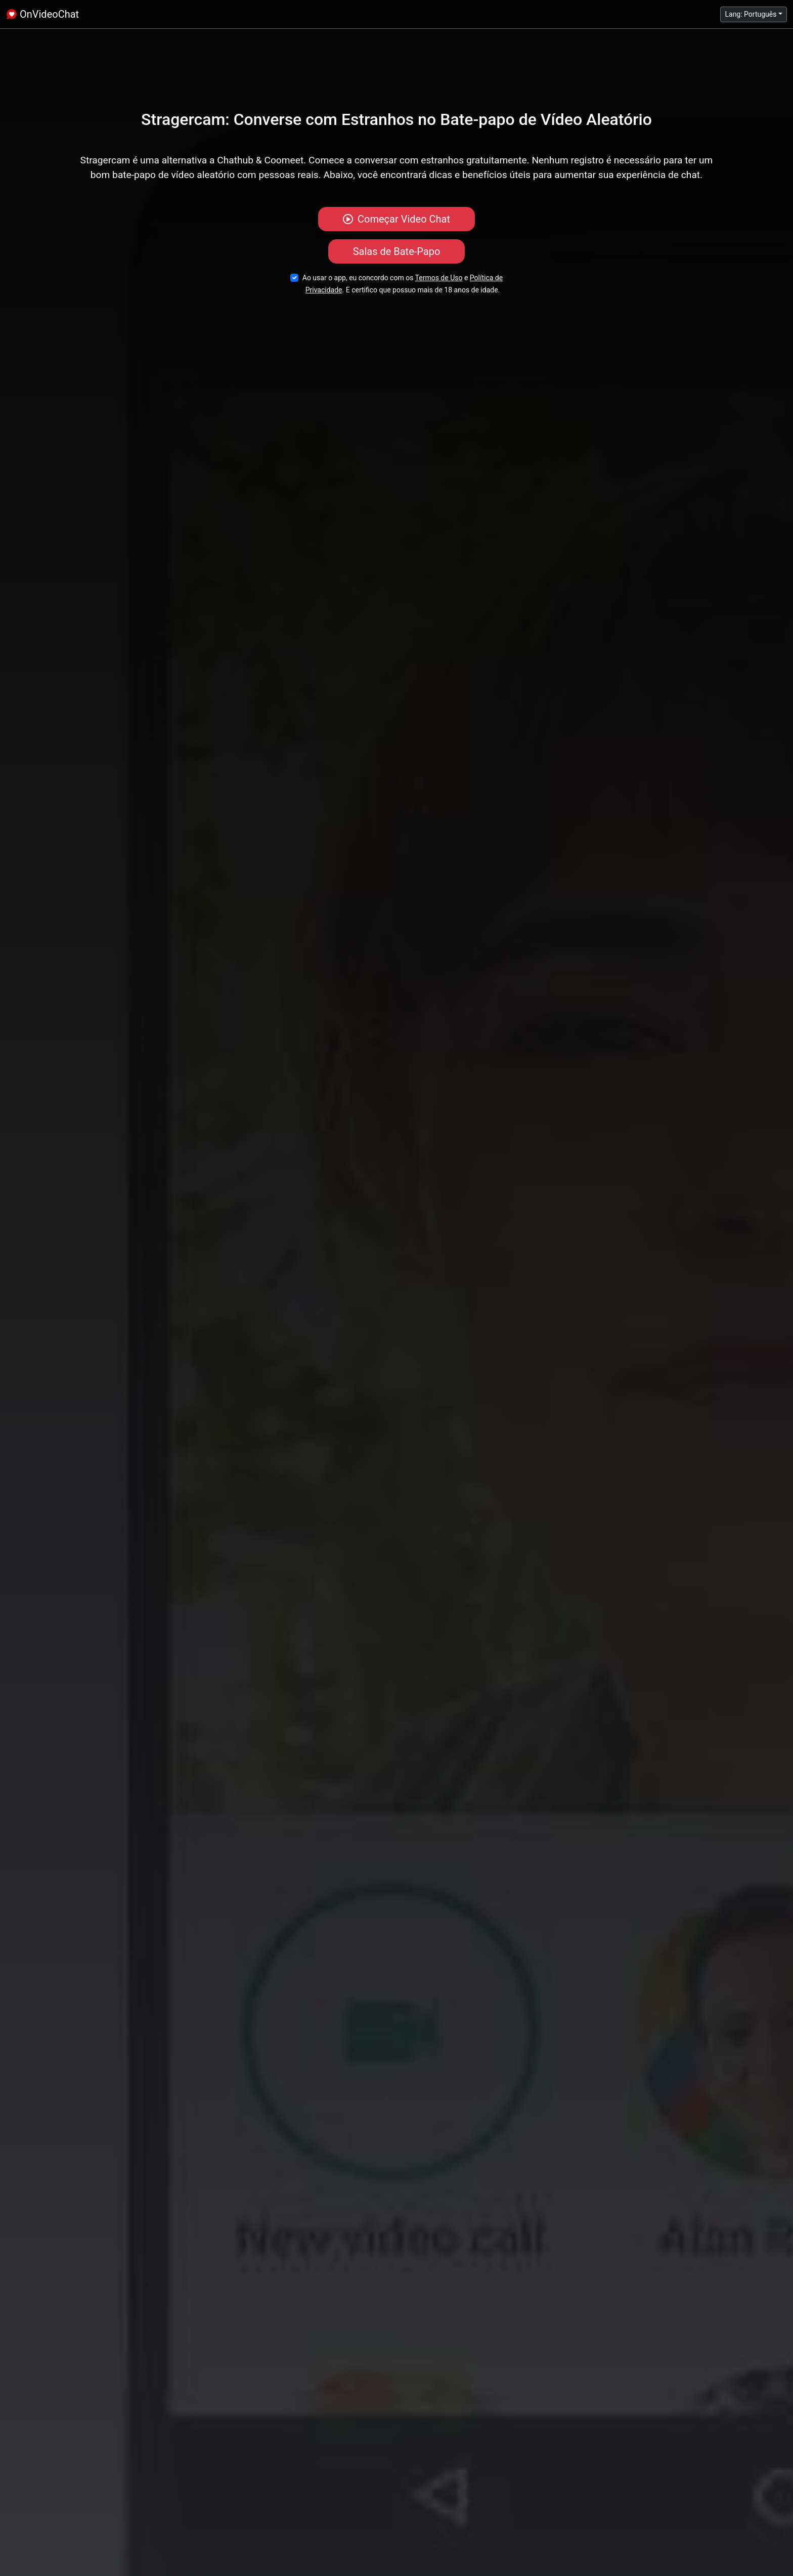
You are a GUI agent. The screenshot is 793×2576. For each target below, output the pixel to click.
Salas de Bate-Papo (396, 251)
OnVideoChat (42, 14)
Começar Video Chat (396, 219)
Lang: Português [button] (750, 14)
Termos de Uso (439, 278)
